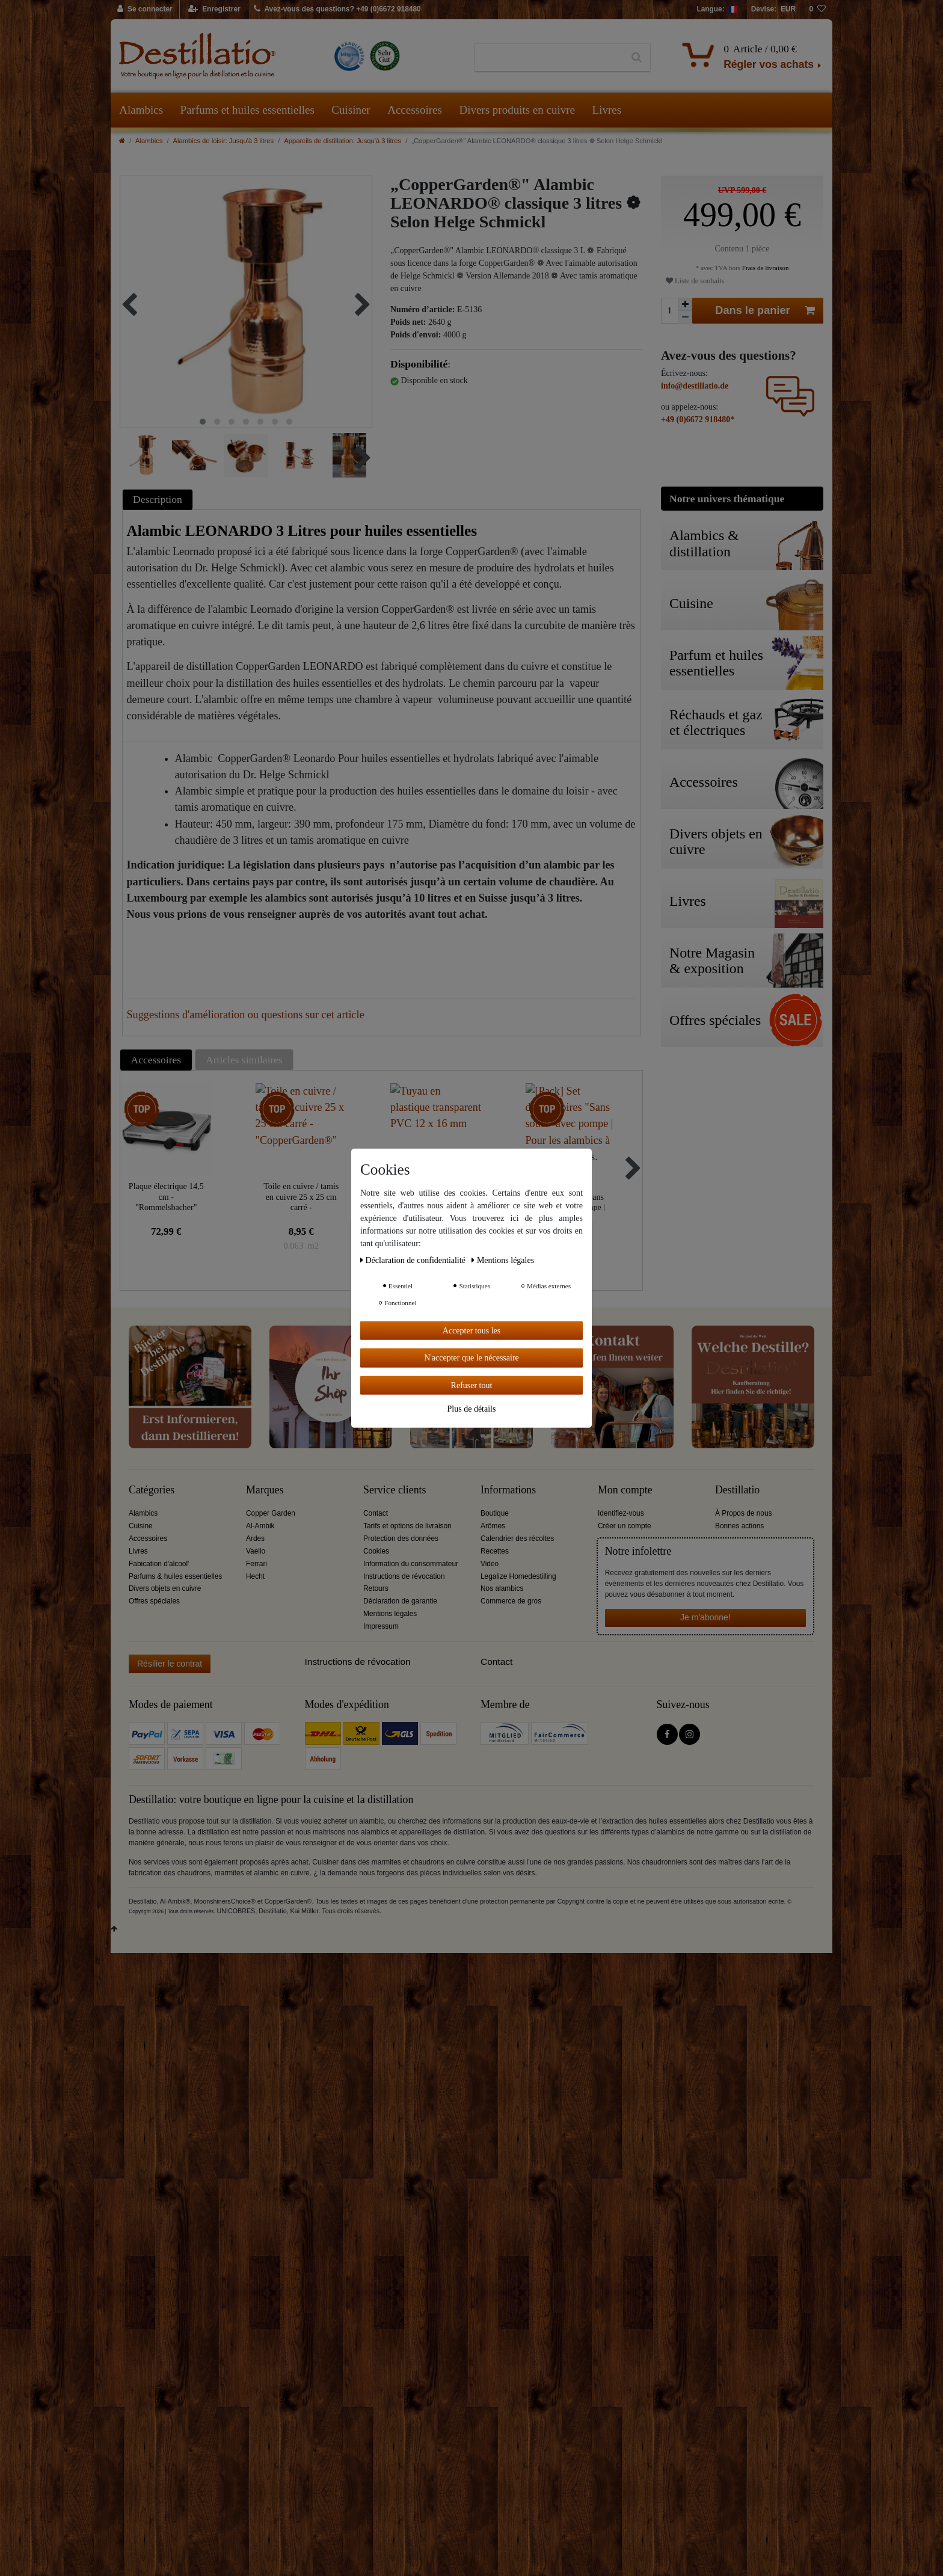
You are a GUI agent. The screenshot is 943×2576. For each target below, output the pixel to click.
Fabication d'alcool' (159, 1564)
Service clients (394, 1490)
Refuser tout (472, 1384)
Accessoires (414, 109)
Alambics (141, 109)
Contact (375, 1513)
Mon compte (625, 1490)
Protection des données (400, 1538)
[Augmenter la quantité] (685, 304)
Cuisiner (350, 109)
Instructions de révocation (404, 1576)
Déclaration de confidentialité (413, 1259)
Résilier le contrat (169, 1663)
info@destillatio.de (694, 385)
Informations (508, 1490)
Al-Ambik (260, 1526)
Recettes (495, 1551)
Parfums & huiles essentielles (175, 1576)
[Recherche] (636, 58)
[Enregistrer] (214, 9)
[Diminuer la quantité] (685, 317)
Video (490, 1564)
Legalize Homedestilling (518, 1576)
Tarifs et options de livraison (407, 1526)
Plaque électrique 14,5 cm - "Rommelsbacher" (166, 1196)
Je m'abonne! (705, 1617)
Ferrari (256, 1564)
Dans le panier (765, 311)
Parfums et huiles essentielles (247, 109)
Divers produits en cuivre (517, 109)
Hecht (255, 1576)
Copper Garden (270, 1513)
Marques (264, 1490)
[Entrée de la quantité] (669, 311)
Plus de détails (471, 1408)
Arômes (493, 1526)
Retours (376, 1588)
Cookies (376, 1551)
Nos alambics (502, 1588)
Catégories (151, 1490)
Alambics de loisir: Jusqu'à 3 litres (223, 140)
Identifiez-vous (621, 1513)
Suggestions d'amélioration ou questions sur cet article (245, 1015)
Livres (607, 109)
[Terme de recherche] (549, 58)
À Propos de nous (743, 1513)
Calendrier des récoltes (517, 1538)
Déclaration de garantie (400, 1601)
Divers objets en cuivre (165, 1588)
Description (157, 499)
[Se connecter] (145, 9)
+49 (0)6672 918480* (697, 419)
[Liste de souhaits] (817, 9)
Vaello (255, 1551)
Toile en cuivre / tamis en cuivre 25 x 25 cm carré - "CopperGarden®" (301, 1196)
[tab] (159, 499)
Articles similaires (244, 1060)
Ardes (255, 1538)
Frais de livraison (764, 267)
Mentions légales (390, 1613)
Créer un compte (624, 1526)
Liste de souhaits (695, 281)
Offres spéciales (154, 1601)
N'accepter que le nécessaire (471, 1357)
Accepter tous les (471, 1330)
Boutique (495, 1513)
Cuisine (141, 1526)
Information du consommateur (410, 1564)
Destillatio (737, 1490)
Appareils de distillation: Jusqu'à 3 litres (342, 140)
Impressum (381, 1626)
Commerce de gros (511, 1601)
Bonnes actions (739, 1526)
